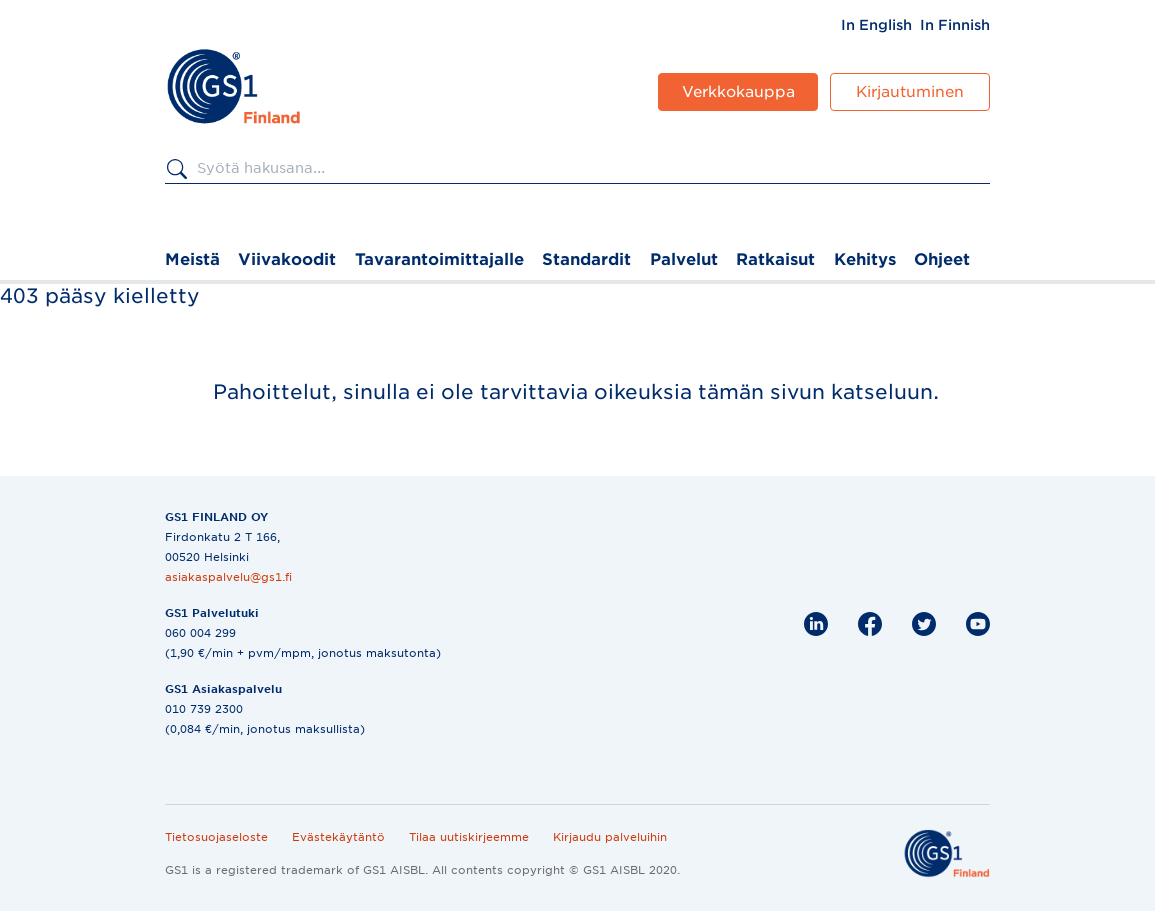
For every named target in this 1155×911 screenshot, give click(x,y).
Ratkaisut (775, 259)
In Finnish (955, 25)
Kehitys (865, 259)
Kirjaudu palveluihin (610, 837)
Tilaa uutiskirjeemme (469, 837)
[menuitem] (876, 25)
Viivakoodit (287, 259)
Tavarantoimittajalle (439, 259)
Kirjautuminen (910, 92)
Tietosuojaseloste (216, 837)
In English (876, 25)
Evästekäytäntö (338, 837)
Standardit (586, 259)
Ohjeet (942, 259)
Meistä (192, 259)
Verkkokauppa (738, 92)
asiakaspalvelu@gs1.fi (228, 577)
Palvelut (684, 259)
